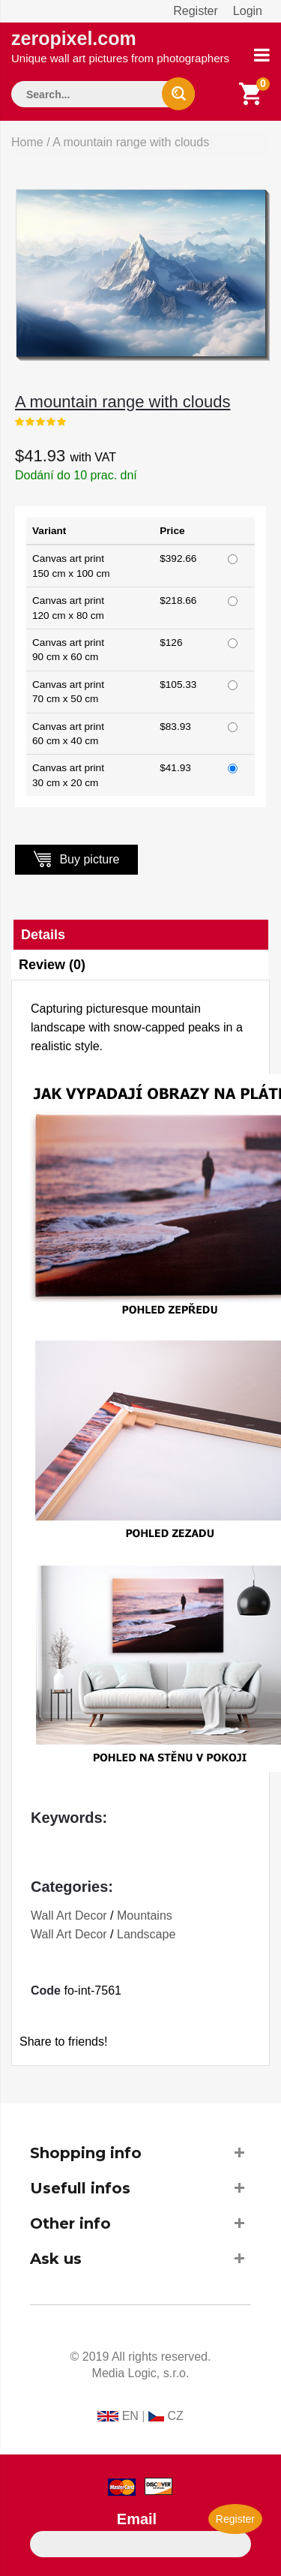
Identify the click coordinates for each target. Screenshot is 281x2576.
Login (247, 11)
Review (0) (52, 964)
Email (137, 2519)
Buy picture (76, 858)
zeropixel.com (120, 46)
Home (27, 142)
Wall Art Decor (69, 1915)
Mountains (144, 1915)
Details (43, 934)
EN (130, 2415)
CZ (175, 2415)
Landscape (146, 1934)
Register (195, 11)
